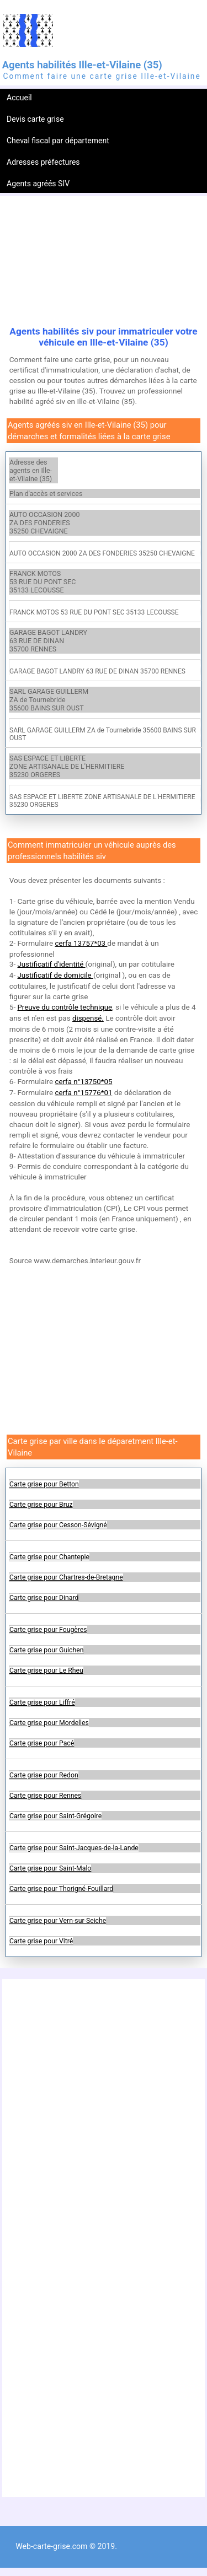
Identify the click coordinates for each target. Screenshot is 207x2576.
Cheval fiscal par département (58, 140)
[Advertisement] (103, 262)
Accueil (19, 97)
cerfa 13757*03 (81, 943)
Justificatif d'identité (51, 964)
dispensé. (88, 1018)
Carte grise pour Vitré (41, 1941)
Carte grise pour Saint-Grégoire (55, 1816)
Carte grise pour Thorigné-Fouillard (61, 1889)
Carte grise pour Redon (43, 1775)
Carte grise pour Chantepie (49, 1557)
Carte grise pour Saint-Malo (50, 1868)
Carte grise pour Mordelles (49, 1723)
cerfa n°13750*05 (83, 1081)
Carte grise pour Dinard (43, 1598)
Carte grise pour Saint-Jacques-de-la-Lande (74, 1848)
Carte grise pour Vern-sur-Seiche (57, 1921)
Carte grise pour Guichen (46, 1650)
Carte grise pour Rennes (45, 1795)
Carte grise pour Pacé (41, 1743)
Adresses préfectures (43, 162)
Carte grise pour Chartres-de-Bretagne (66, 1577)
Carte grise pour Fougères (48, 1630)
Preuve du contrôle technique (64, 1007)
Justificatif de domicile (55, 975)
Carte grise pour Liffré (42, 1702)
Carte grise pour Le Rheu (46, 1670)
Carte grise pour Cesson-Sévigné (58, 1525)
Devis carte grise (35, 119)
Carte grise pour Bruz (41, 1504)
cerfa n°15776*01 (83, 1092)
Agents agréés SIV (38, 183)
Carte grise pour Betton (44, 1484)
